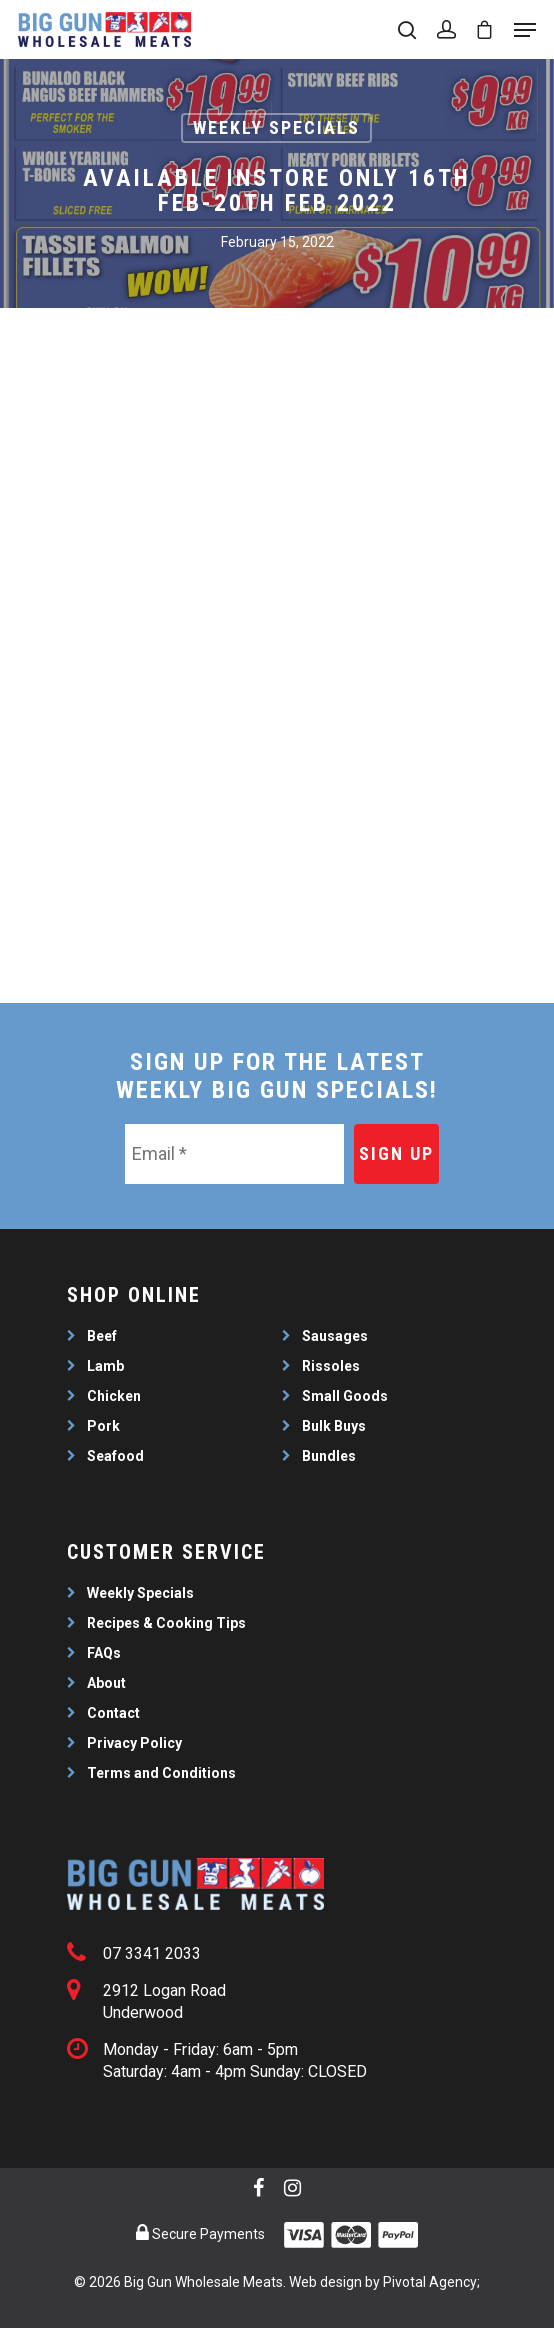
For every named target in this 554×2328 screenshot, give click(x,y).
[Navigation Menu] (525, 30)
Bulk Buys (334, 1426)
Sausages (335, 1336)
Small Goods (345, 1396)
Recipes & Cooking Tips (166, 1623)
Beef (102, 1336)
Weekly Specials (276, 127)
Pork (103, 1426)
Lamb (105, 1366)
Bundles (329, 1456)
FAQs (104, 1653)
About (106, 1683)
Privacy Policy (134, 1743)
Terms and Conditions (161, 1773)
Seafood (115, 1456)
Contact (113, 1713)
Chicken (114, 1396)
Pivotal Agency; (431, 2282)
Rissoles (331, 1366)
